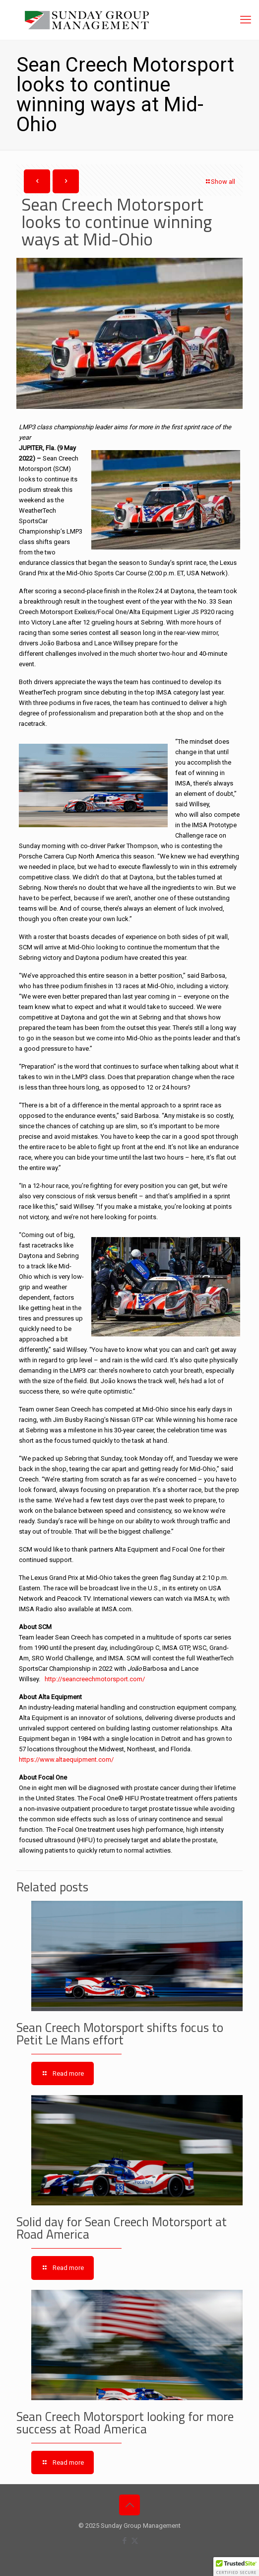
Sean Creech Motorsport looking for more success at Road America (125, 2422)
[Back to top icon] (129, 2505)
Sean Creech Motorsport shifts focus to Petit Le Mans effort (119, 2033)
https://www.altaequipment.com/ (66, 1759)
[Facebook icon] (124, 2540)
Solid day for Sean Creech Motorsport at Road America (121, 2228)
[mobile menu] (245, 19)
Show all (219, 181)
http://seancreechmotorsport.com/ (95, 1679)
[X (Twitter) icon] (134, 2540)
